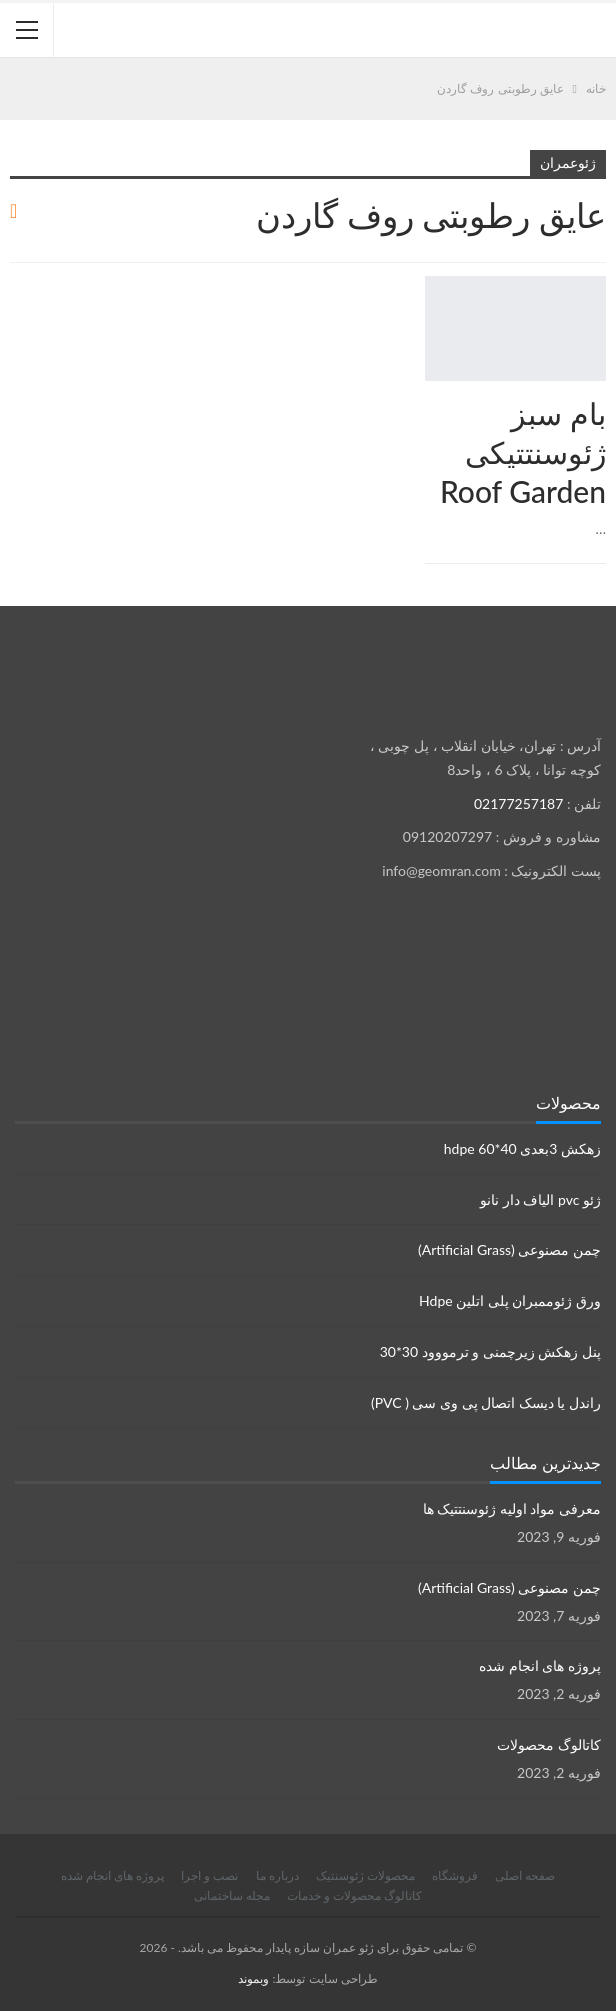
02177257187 (518, 803)
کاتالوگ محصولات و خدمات (354, 1895)
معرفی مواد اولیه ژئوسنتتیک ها (512, 1508)
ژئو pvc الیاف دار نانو (540, 1199)
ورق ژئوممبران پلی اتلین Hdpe (510, 1300)
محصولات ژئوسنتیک (365, 1875)
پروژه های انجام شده (540, 1665)
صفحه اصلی (525, 1875)
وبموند (253, 1978)
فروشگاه (455, 1875)
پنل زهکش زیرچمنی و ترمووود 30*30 (490, 1351)
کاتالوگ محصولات (549, 1744)
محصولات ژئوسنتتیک (599, 278)
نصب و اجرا (209, 1875)
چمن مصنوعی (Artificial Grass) (509, 1249)
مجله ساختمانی (232, 1895)
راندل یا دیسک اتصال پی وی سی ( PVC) (486, 1402)
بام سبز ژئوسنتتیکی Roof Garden (523, 452)
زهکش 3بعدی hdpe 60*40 (522, 1148)
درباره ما (277, 1875)
